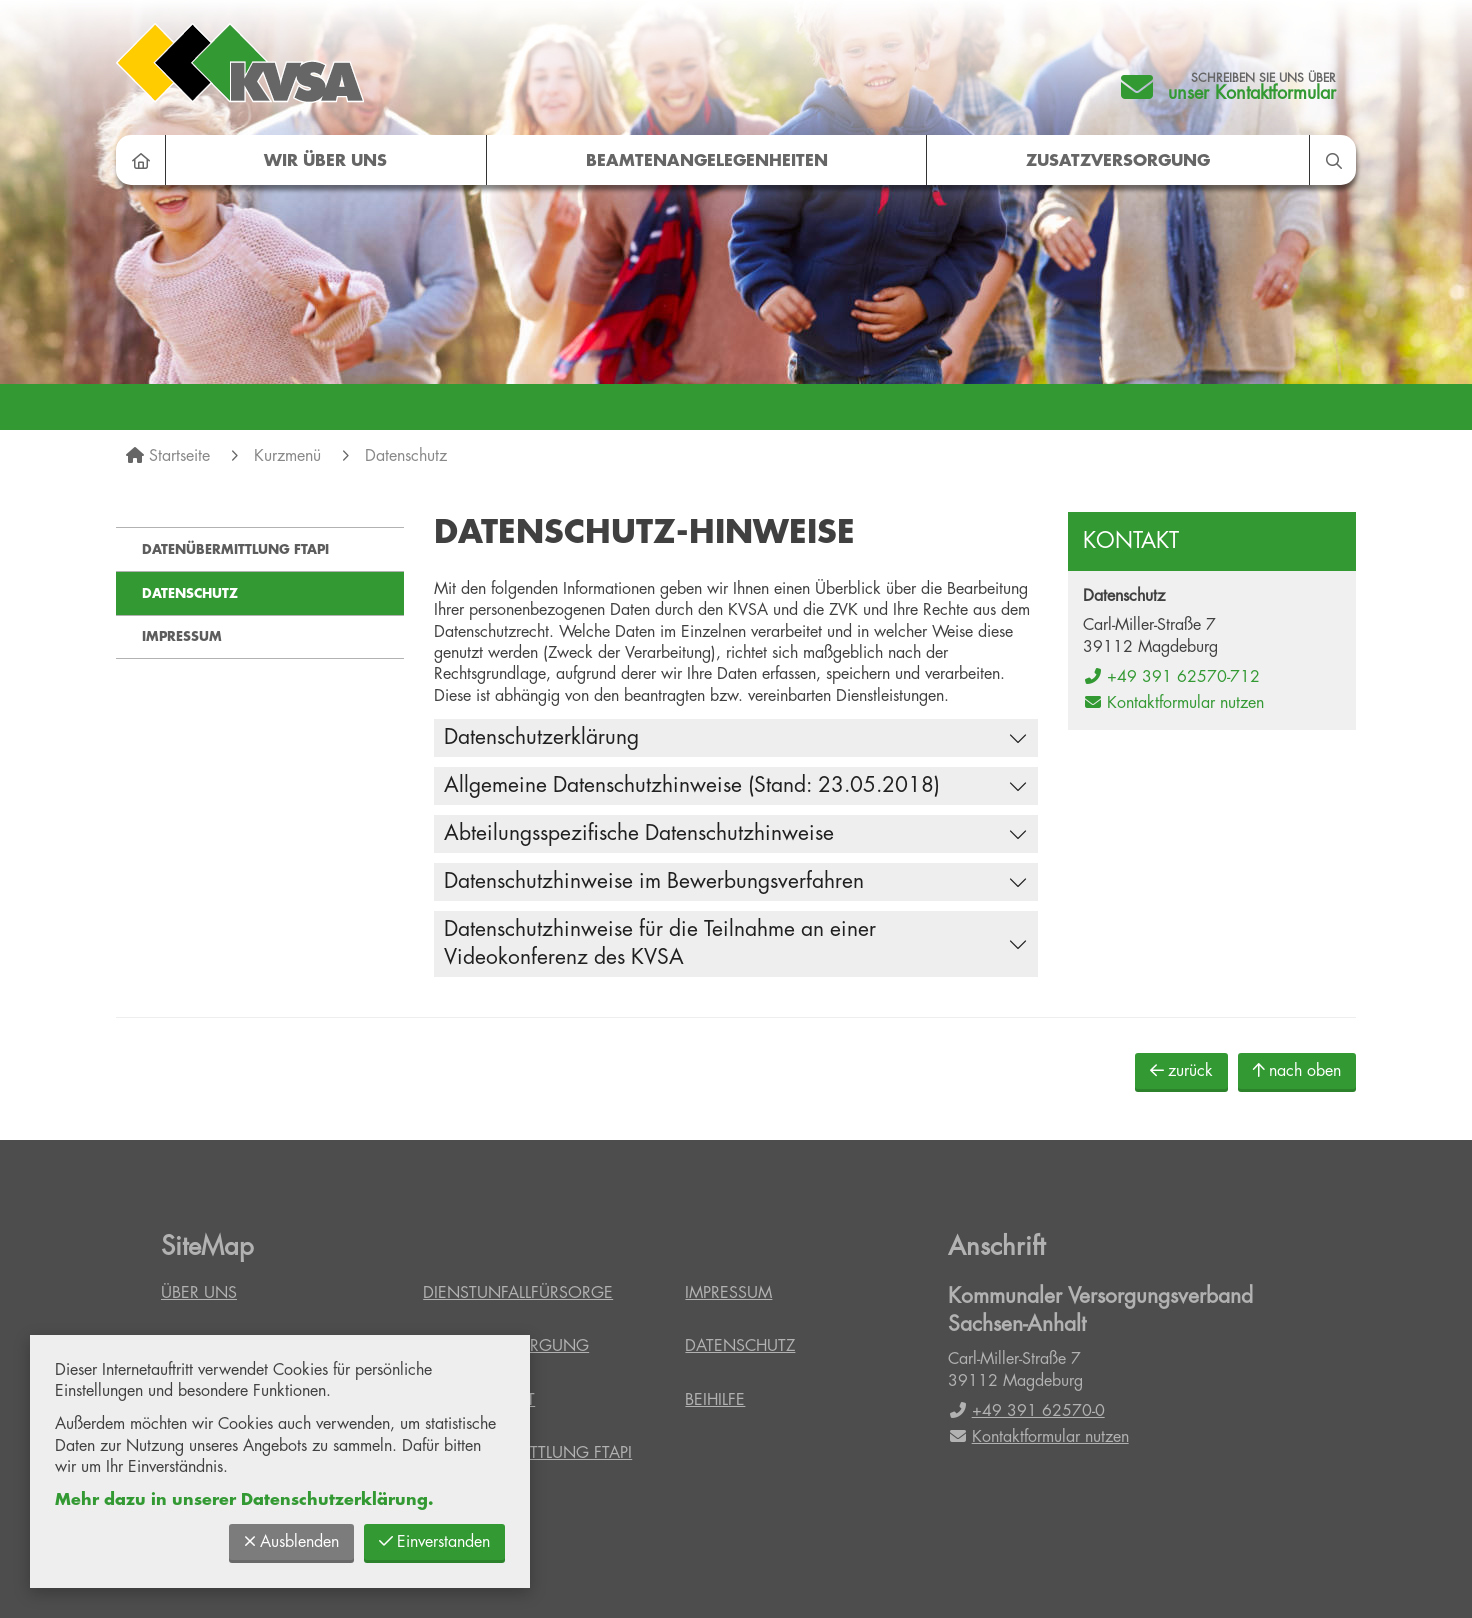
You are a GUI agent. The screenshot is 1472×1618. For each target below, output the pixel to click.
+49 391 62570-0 (1026, 1411)
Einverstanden (434, 1541)
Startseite (179, 456)
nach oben (1297, 1070)
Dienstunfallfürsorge (518, 1293)
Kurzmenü (287, 456)
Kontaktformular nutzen (1173, 703)
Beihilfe (715, 1400)
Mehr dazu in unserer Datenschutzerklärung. (244, 1500)
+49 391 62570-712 (1171, 677)
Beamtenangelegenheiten (707, 161)
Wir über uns (325, 161)
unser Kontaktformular (1252, 93)
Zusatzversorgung (1118, 161)
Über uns (199, 1293)
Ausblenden (291, 1541)
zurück (1181, 1070)
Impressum (182, 636)
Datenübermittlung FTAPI (235, 549)
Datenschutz (406, 456)
